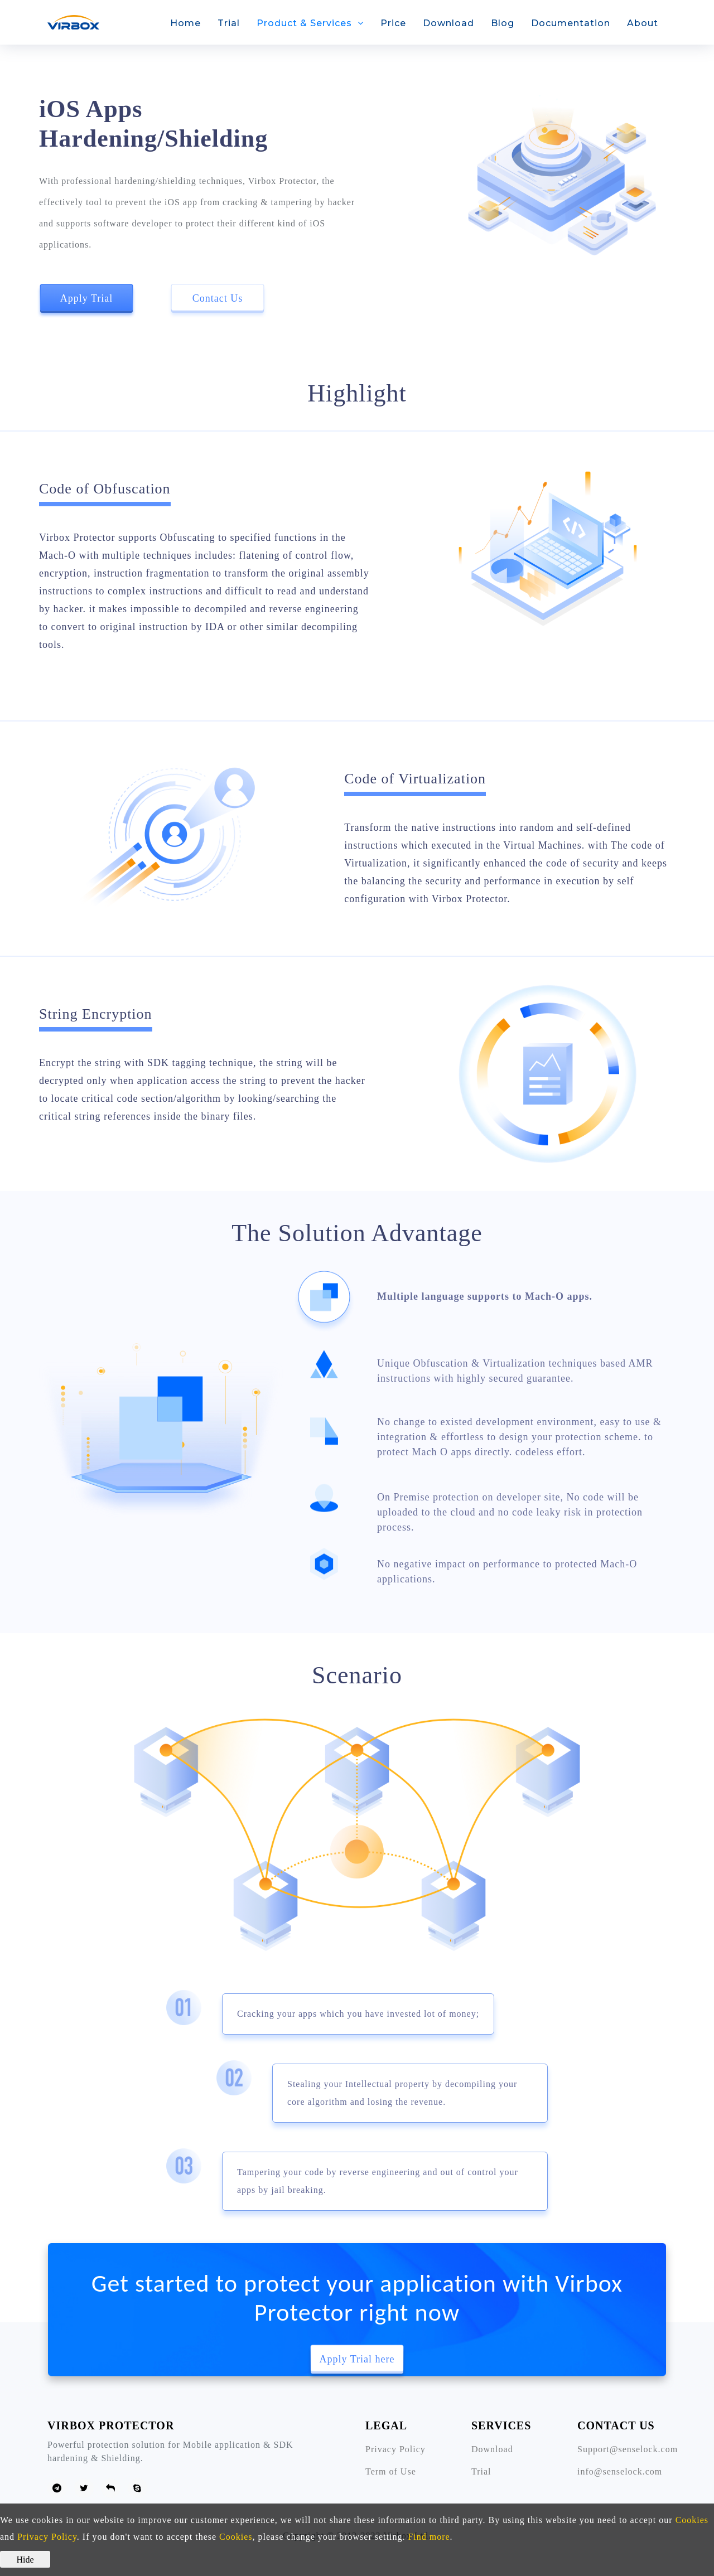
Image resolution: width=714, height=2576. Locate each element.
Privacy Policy (395, 2449)
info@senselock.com (619, 2471)
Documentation (570, 23)
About (642, 23)
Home (185, 23)
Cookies (692, 2520)
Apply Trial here (357, 2359)
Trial (229, 23)
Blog (502, 23)
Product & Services (304, 23)
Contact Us (217, 298)
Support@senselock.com (627, 2449)
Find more (429, 2536)
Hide (24, 2559)
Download (448, 23)
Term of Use (390, 2471)
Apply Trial (86, 298)
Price (393, 23)
